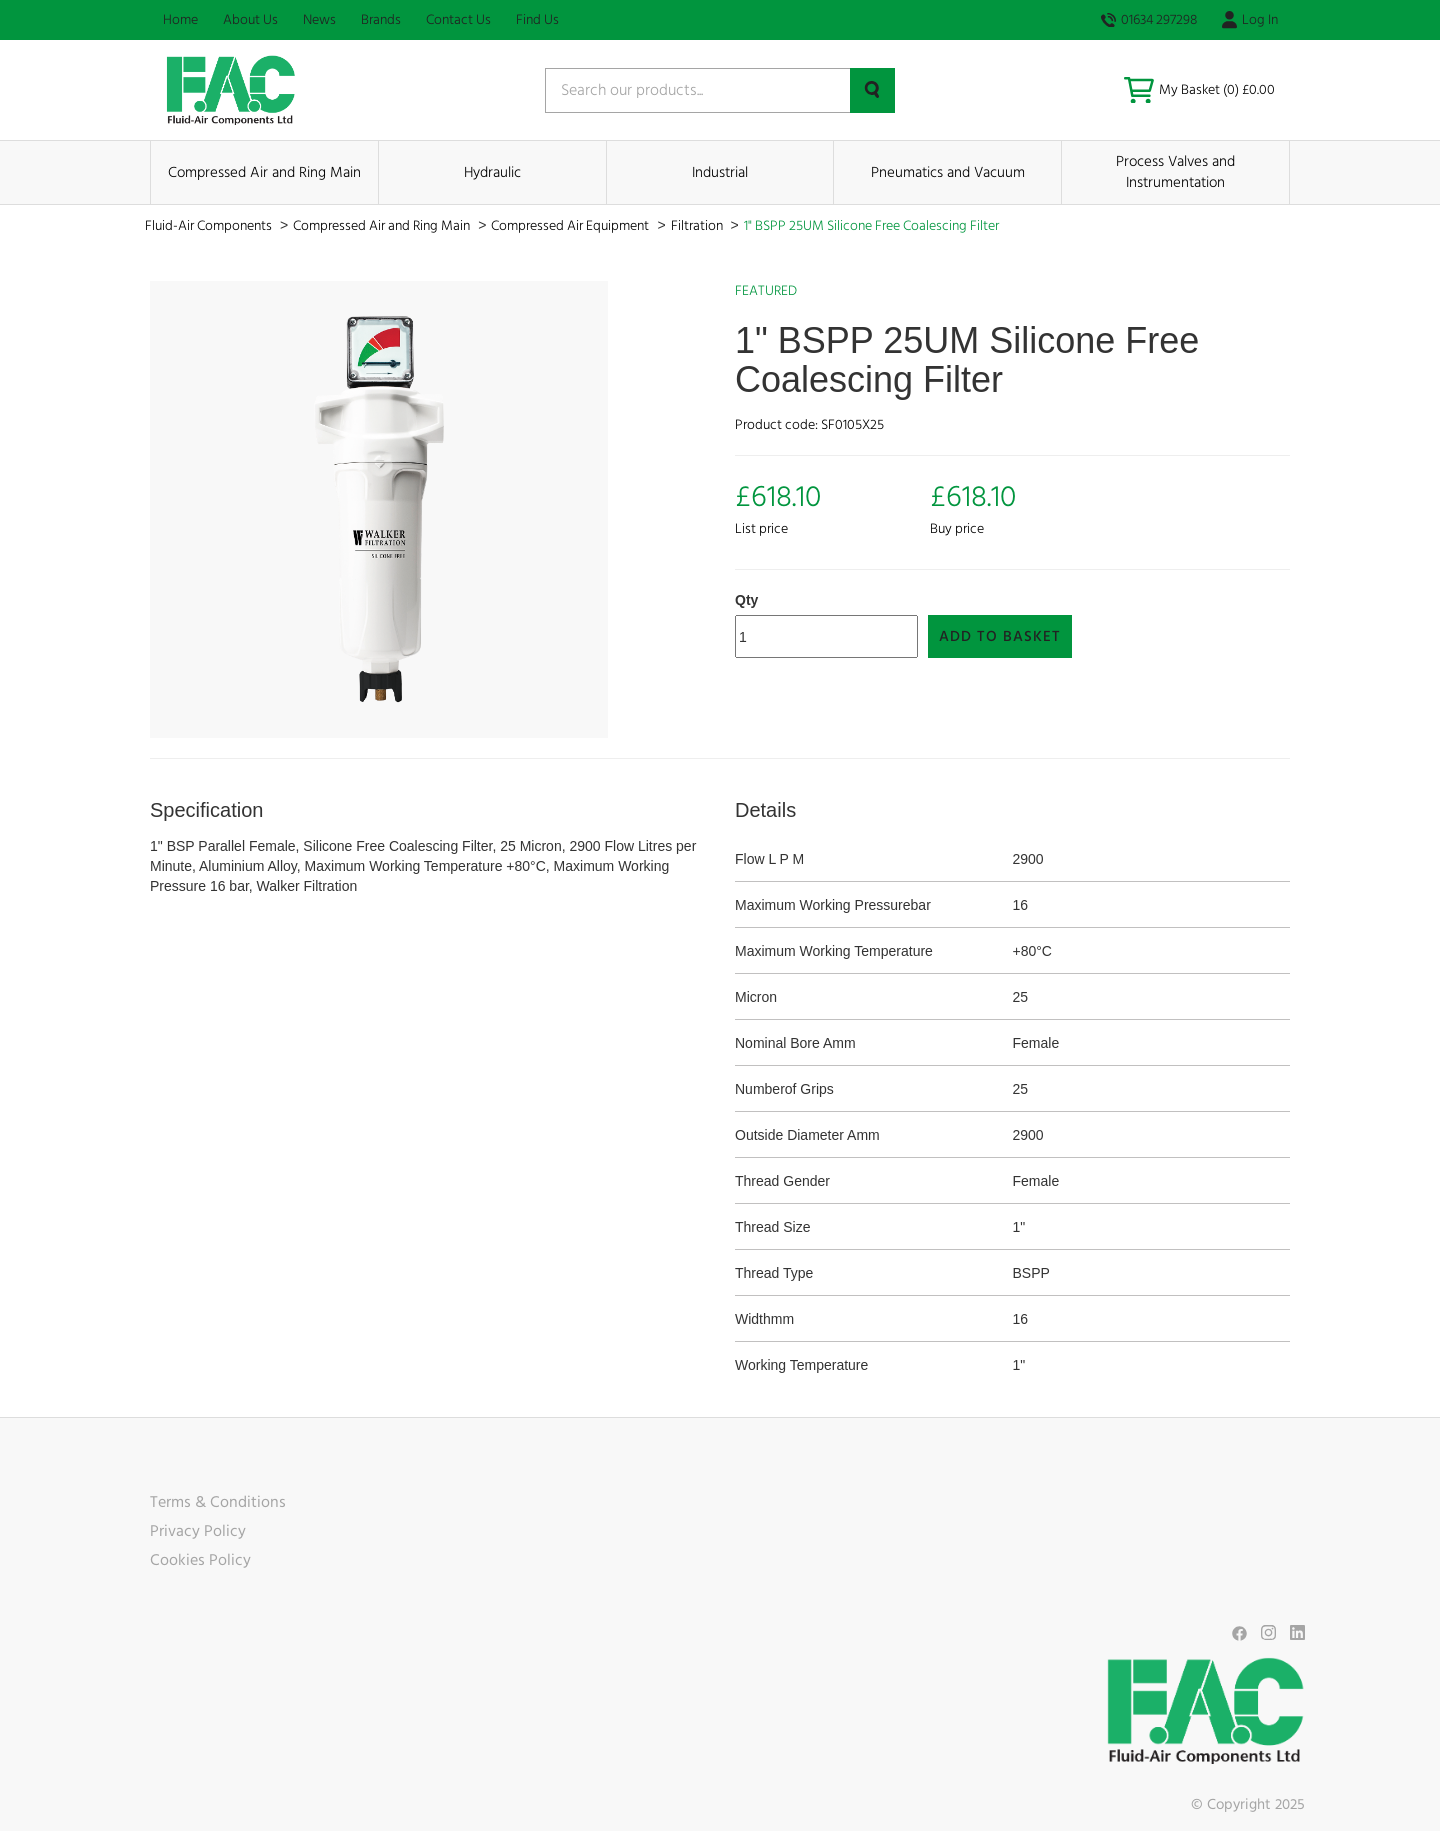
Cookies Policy (200, 1560)
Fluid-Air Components (210, 226)
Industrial (720, 172)
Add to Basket (1000, 636)
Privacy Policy (198, 1531)
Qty (746, 600)
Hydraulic (492, 172)
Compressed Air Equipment (571, 226)
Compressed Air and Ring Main (264, 172)
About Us (250, 20)
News (319, 20)
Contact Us (458, 20)
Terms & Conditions (218, 1502)
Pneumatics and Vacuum (948, 172)
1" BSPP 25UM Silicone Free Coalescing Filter (871, 226)
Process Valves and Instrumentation (1175, 172)
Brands (381, 20)
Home (180, 20)
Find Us (537, 20)
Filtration (698, 226)
